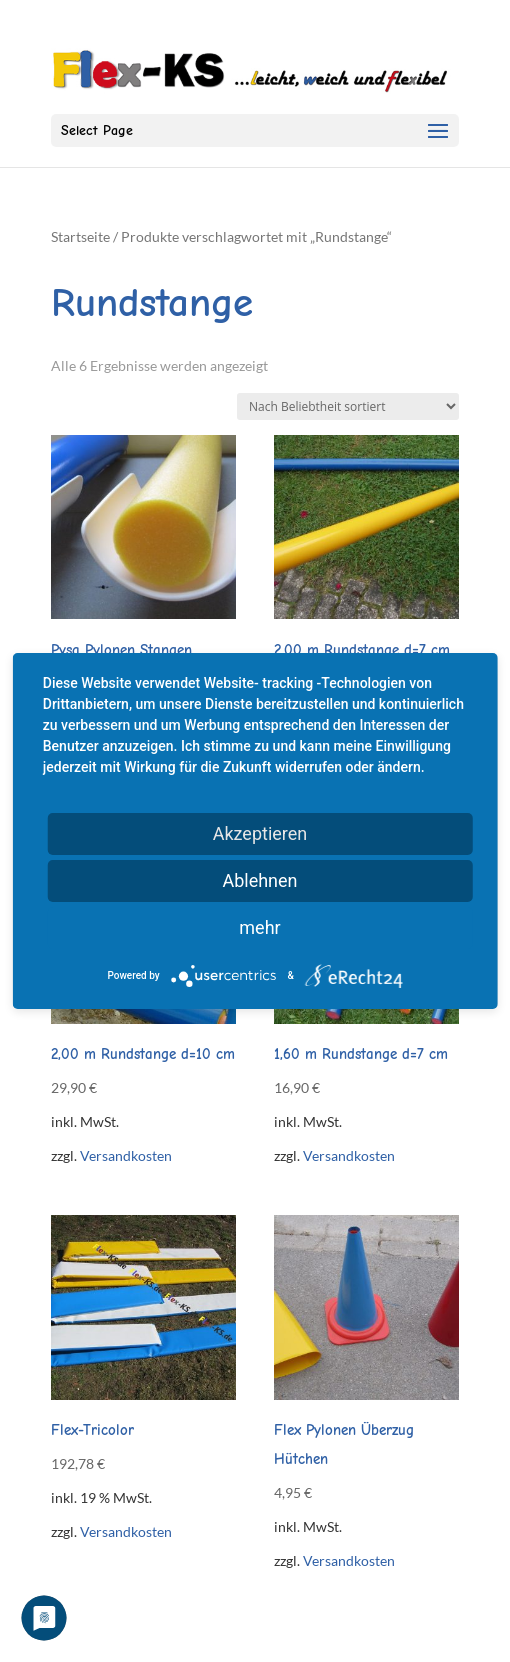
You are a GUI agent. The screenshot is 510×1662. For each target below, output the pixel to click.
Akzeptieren (260, 833)
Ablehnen (259, 880)
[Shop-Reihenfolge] (348, 406)
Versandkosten (126, 1156)
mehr (259, 927)
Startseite (80, 236)
